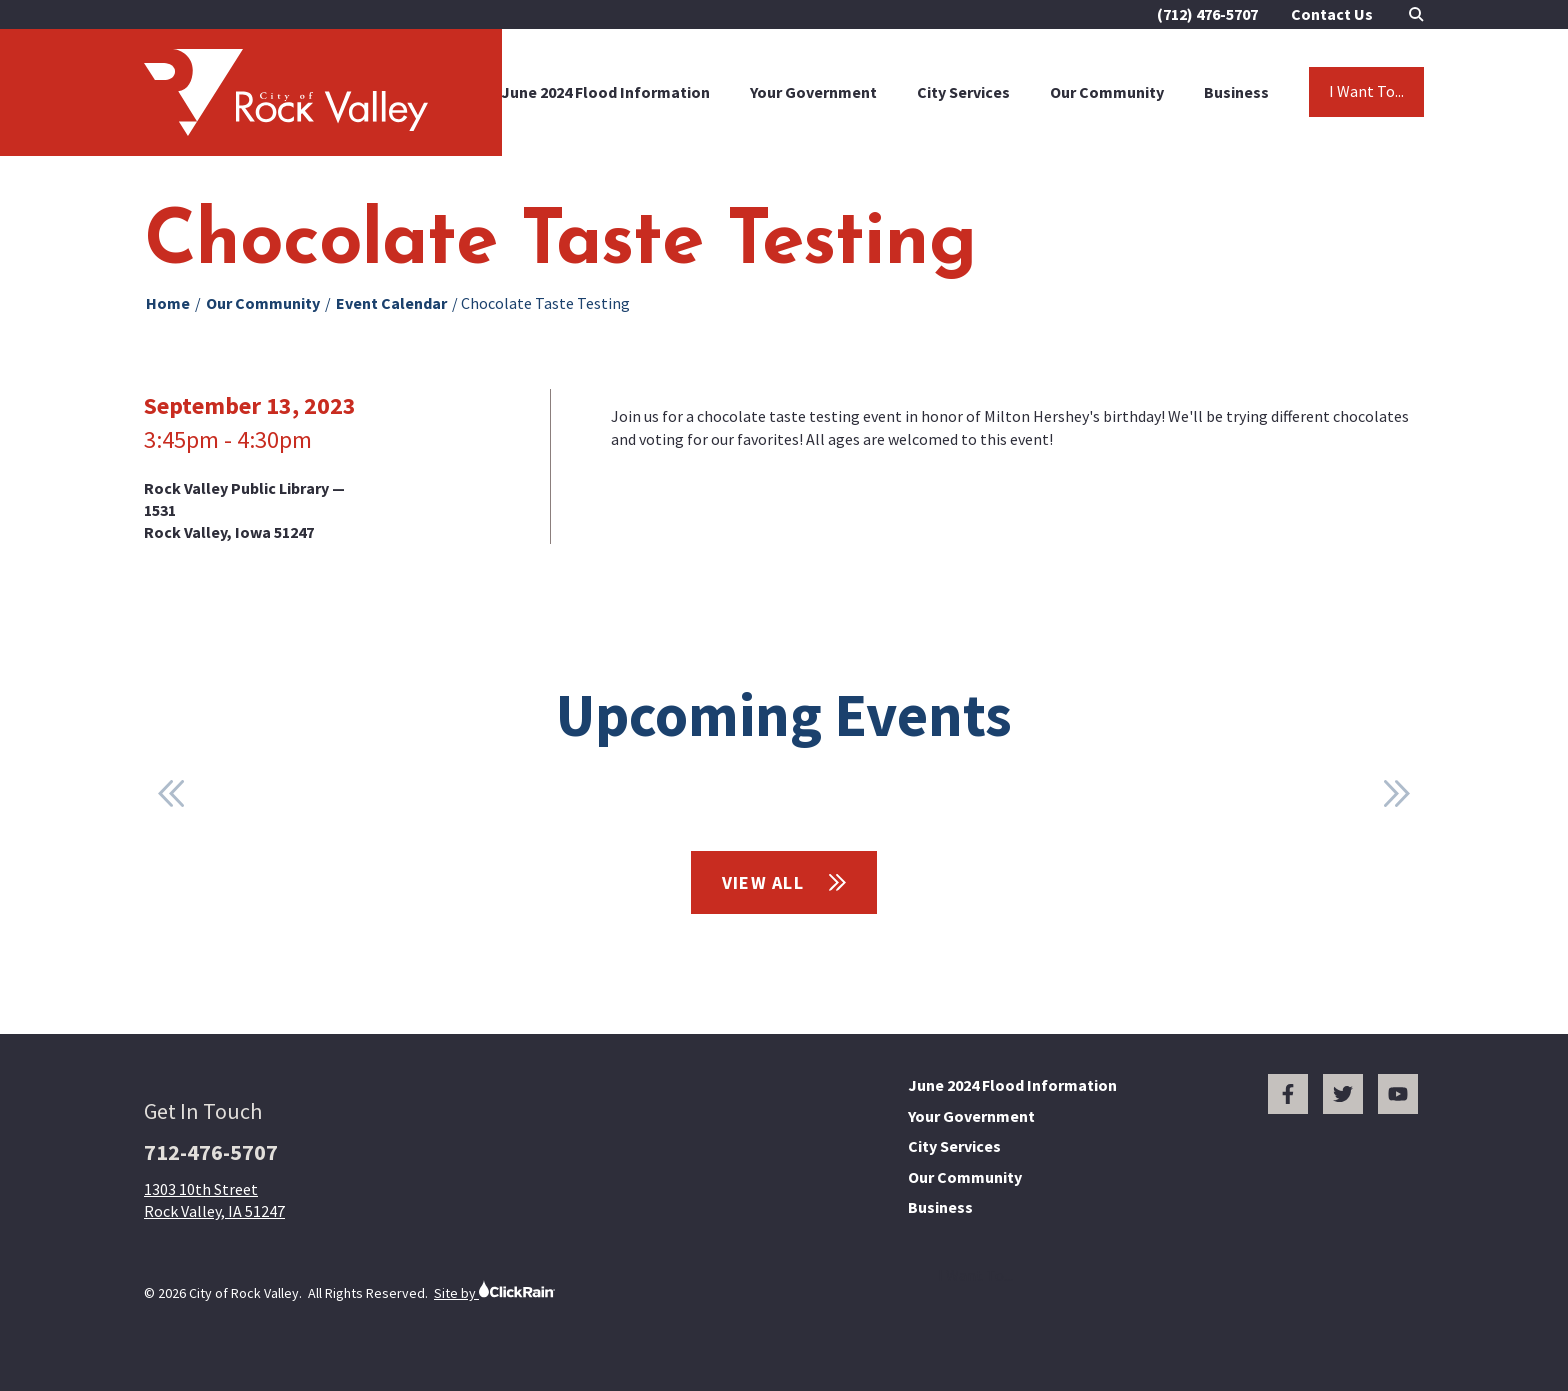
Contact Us (1332, 14)
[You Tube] (1398, 1094)
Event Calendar (391, 303)
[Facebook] (1288, 1094)
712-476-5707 (211, 1152)
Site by (494, 1290)
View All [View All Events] (784, 882)
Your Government (813, 92)
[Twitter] (1343, 1094)
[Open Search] (1416, 14)
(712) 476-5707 (1207, 14)
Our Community (1107, 92)
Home (168, 303)
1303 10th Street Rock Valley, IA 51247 (214, 1200)
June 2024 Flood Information (605, 92)
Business (1236, 92)
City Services (963, 92)
